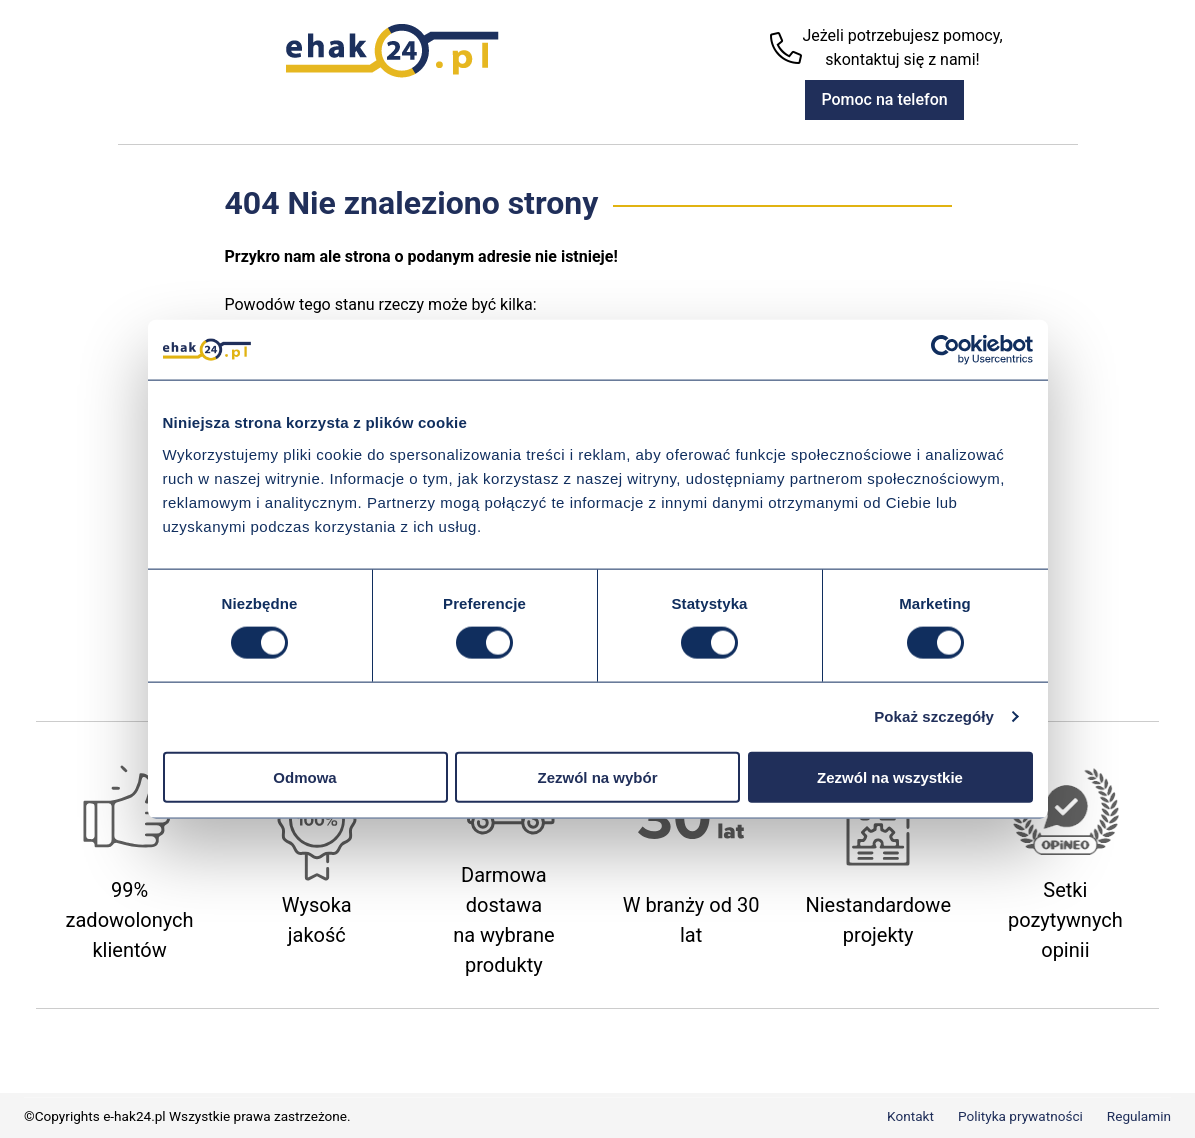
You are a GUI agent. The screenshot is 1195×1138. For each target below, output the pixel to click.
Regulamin (1139, 1116)
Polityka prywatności (1020, 1116)
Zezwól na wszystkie (890, 776)
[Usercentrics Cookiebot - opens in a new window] (945, 350)
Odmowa (304, 776)
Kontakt (910, 1116)
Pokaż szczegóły (934, 716)
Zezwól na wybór (597, 776)
